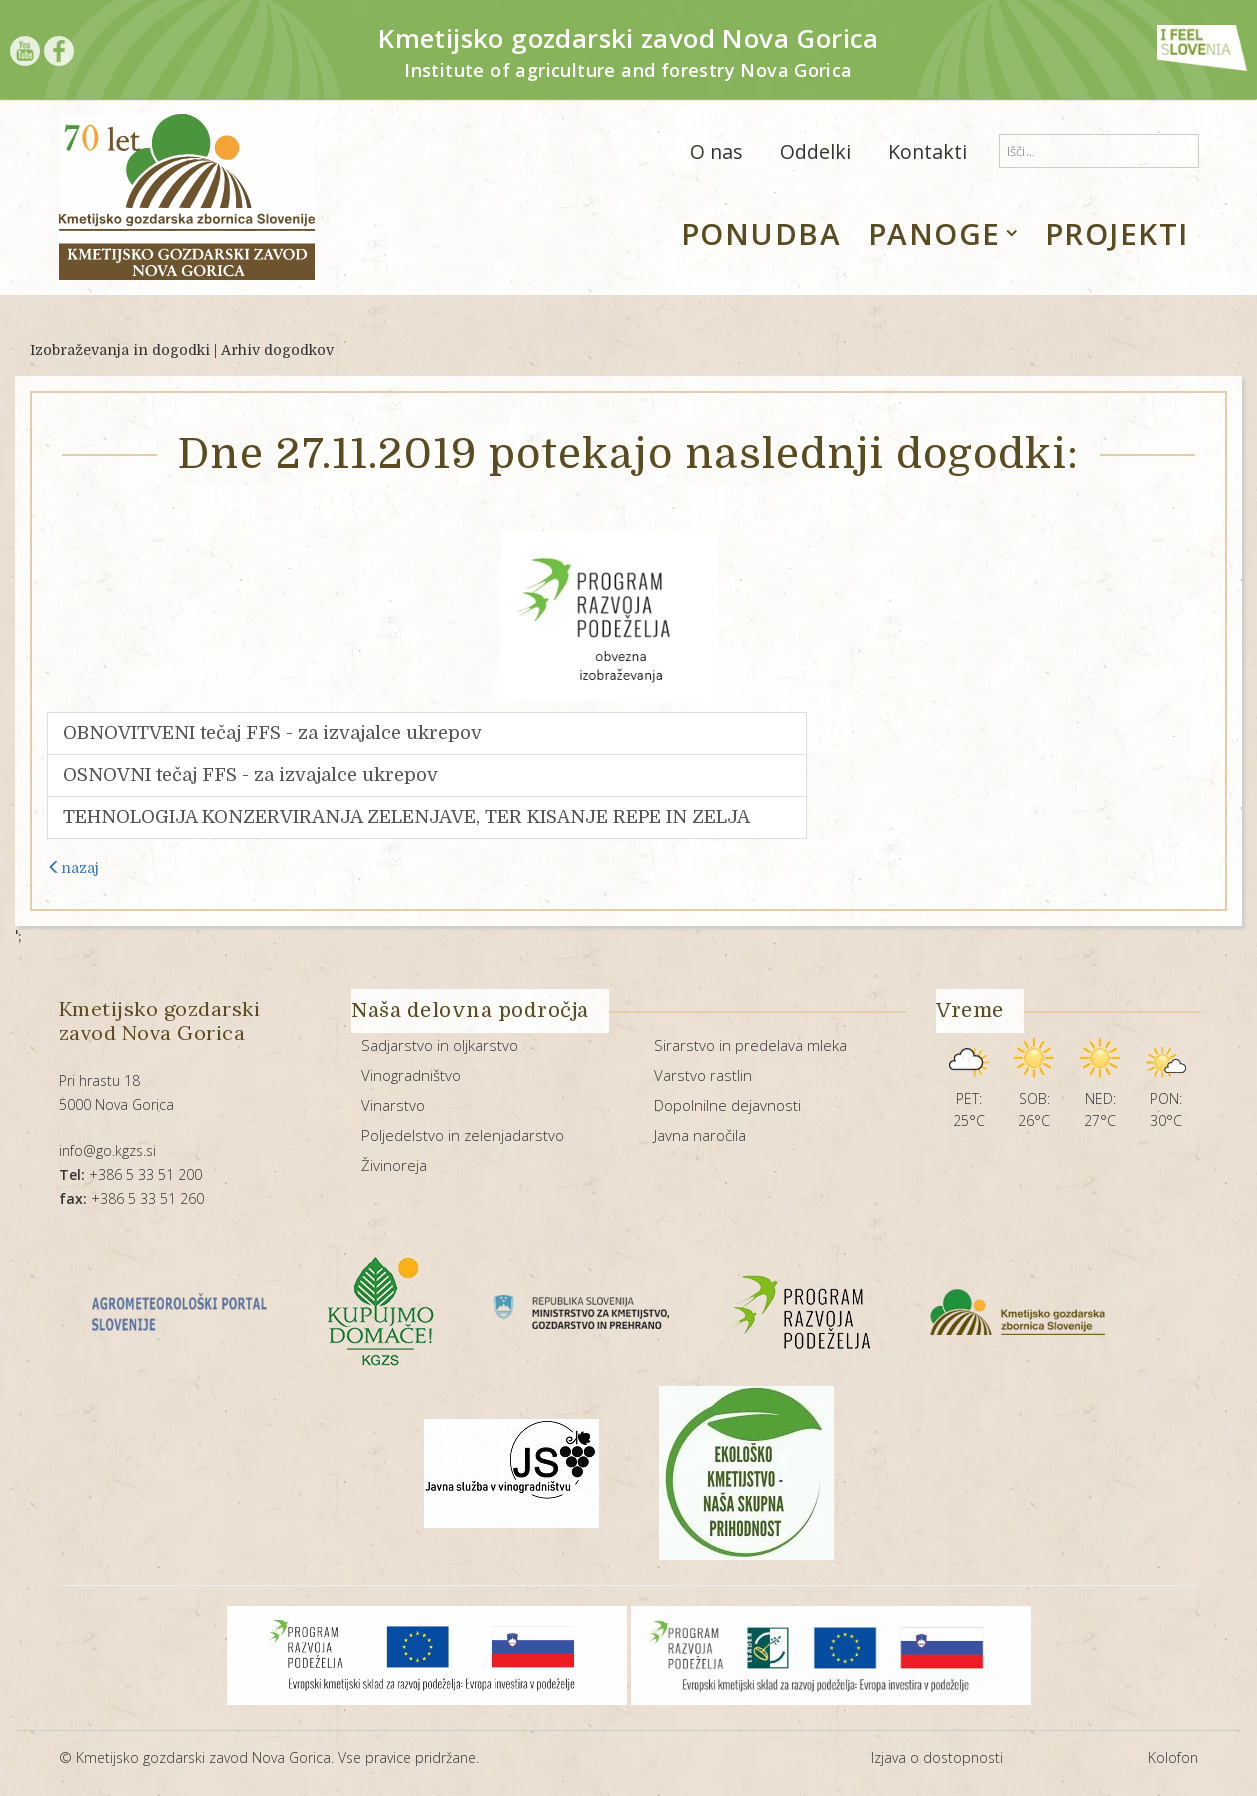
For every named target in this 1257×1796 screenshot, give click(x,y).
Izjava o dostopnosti (937, 1757)
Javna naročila (700, 1135)
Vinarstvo (393, 1105)
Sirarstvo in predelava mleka (750, 1045)
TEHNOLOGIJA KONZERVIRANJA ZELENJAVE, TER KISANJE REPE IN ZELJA (406, 817)
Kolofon (1173, 1757)
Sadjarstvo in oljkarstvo (439, 1045)
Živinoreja (394, 1165)
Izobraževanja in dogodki (120, 350)
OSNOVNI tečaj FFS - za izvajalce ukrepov (250, 775)
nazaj (73, 868)
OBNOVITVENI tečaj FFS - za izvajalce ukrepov (272, 733)
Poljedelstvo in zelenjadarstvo (462, 1135)
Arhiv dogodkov (277, 350)
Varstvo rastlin (703, 1075)
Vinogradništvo (411, 1075)
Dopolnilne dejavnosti (727, 1105)
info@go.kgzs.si (107, 1150)
